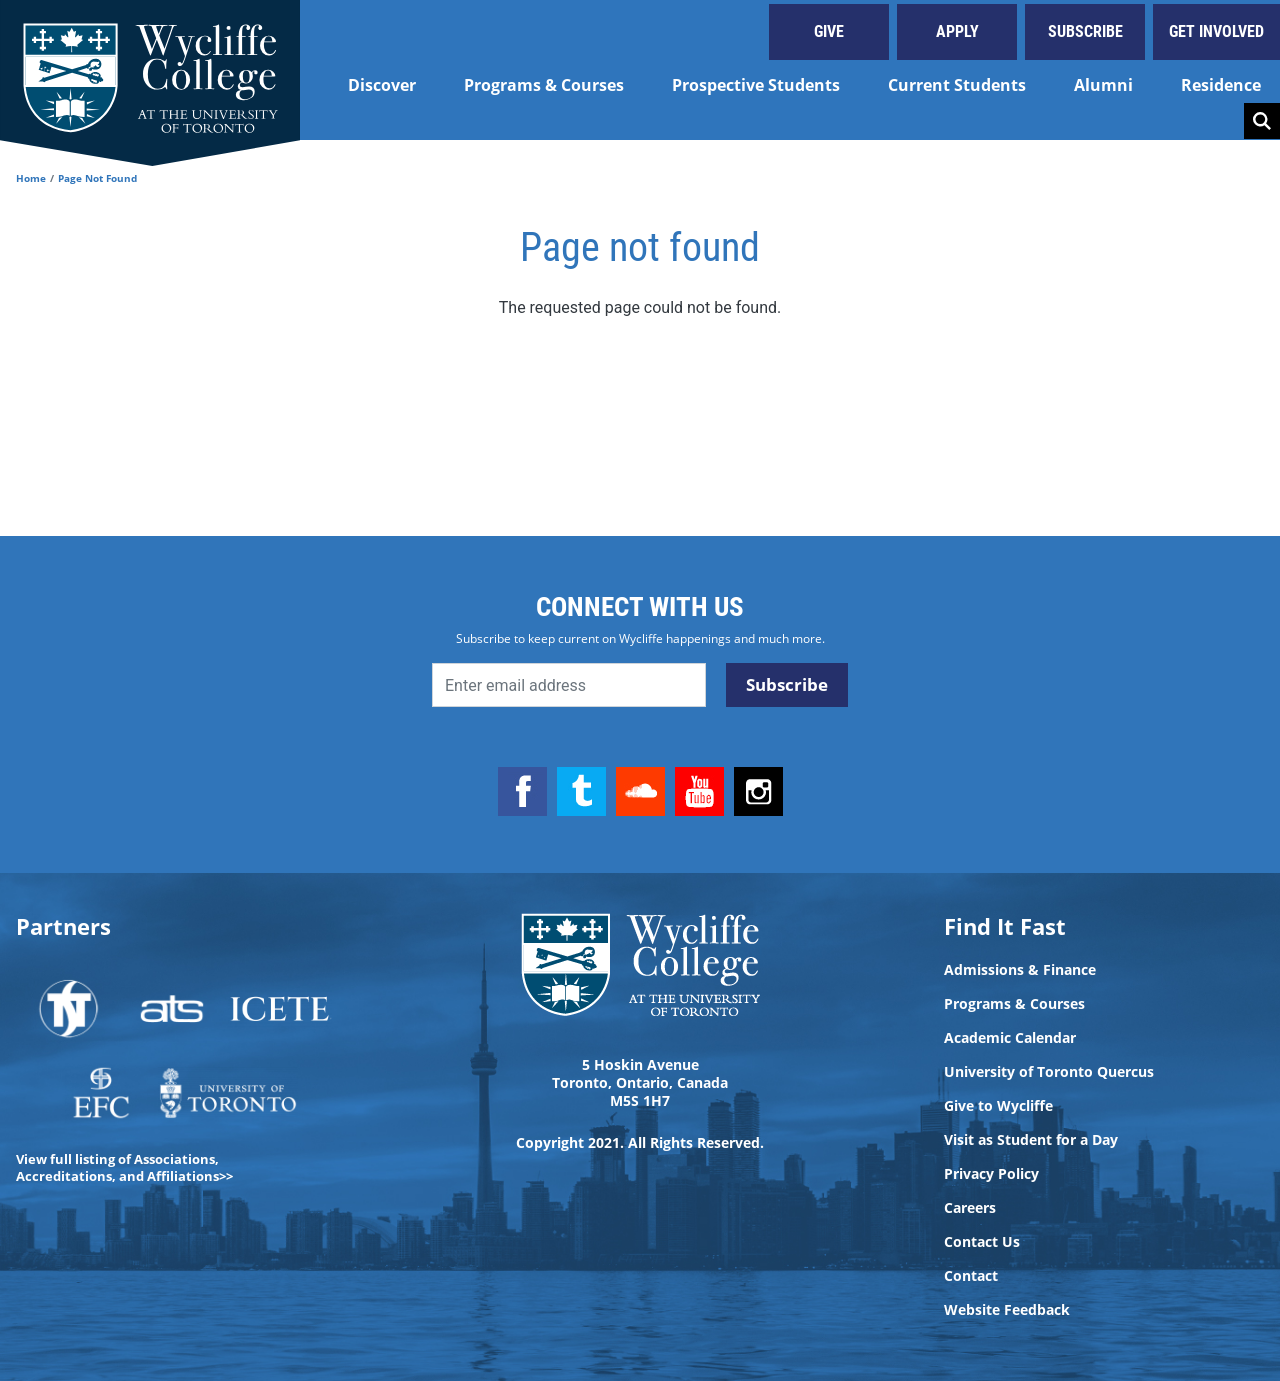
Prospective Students (756, 85)
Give (829, 31)
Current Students (957, 85)
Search (1262, 121)
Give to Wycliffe (998, 1106)
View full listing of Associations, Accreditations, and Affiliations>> (124, 1167)
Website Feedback (1007, 1310)
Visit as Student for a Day (1031, 1140)
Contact (971, 1276)
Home (31, 178)
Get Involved (1216, 31)
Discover (382, 85)
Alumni (1103, 85)
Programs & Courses (544, 85)
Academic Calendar (1010, 1038)
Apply (957, 31)
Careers (970, 1208)
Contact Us (982, 1242)
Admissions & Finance (1020, 970)
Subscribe (1085, 31)
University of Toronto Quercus (1049, 1072)
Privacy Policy (991, 1174)
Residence (1221, 85)
